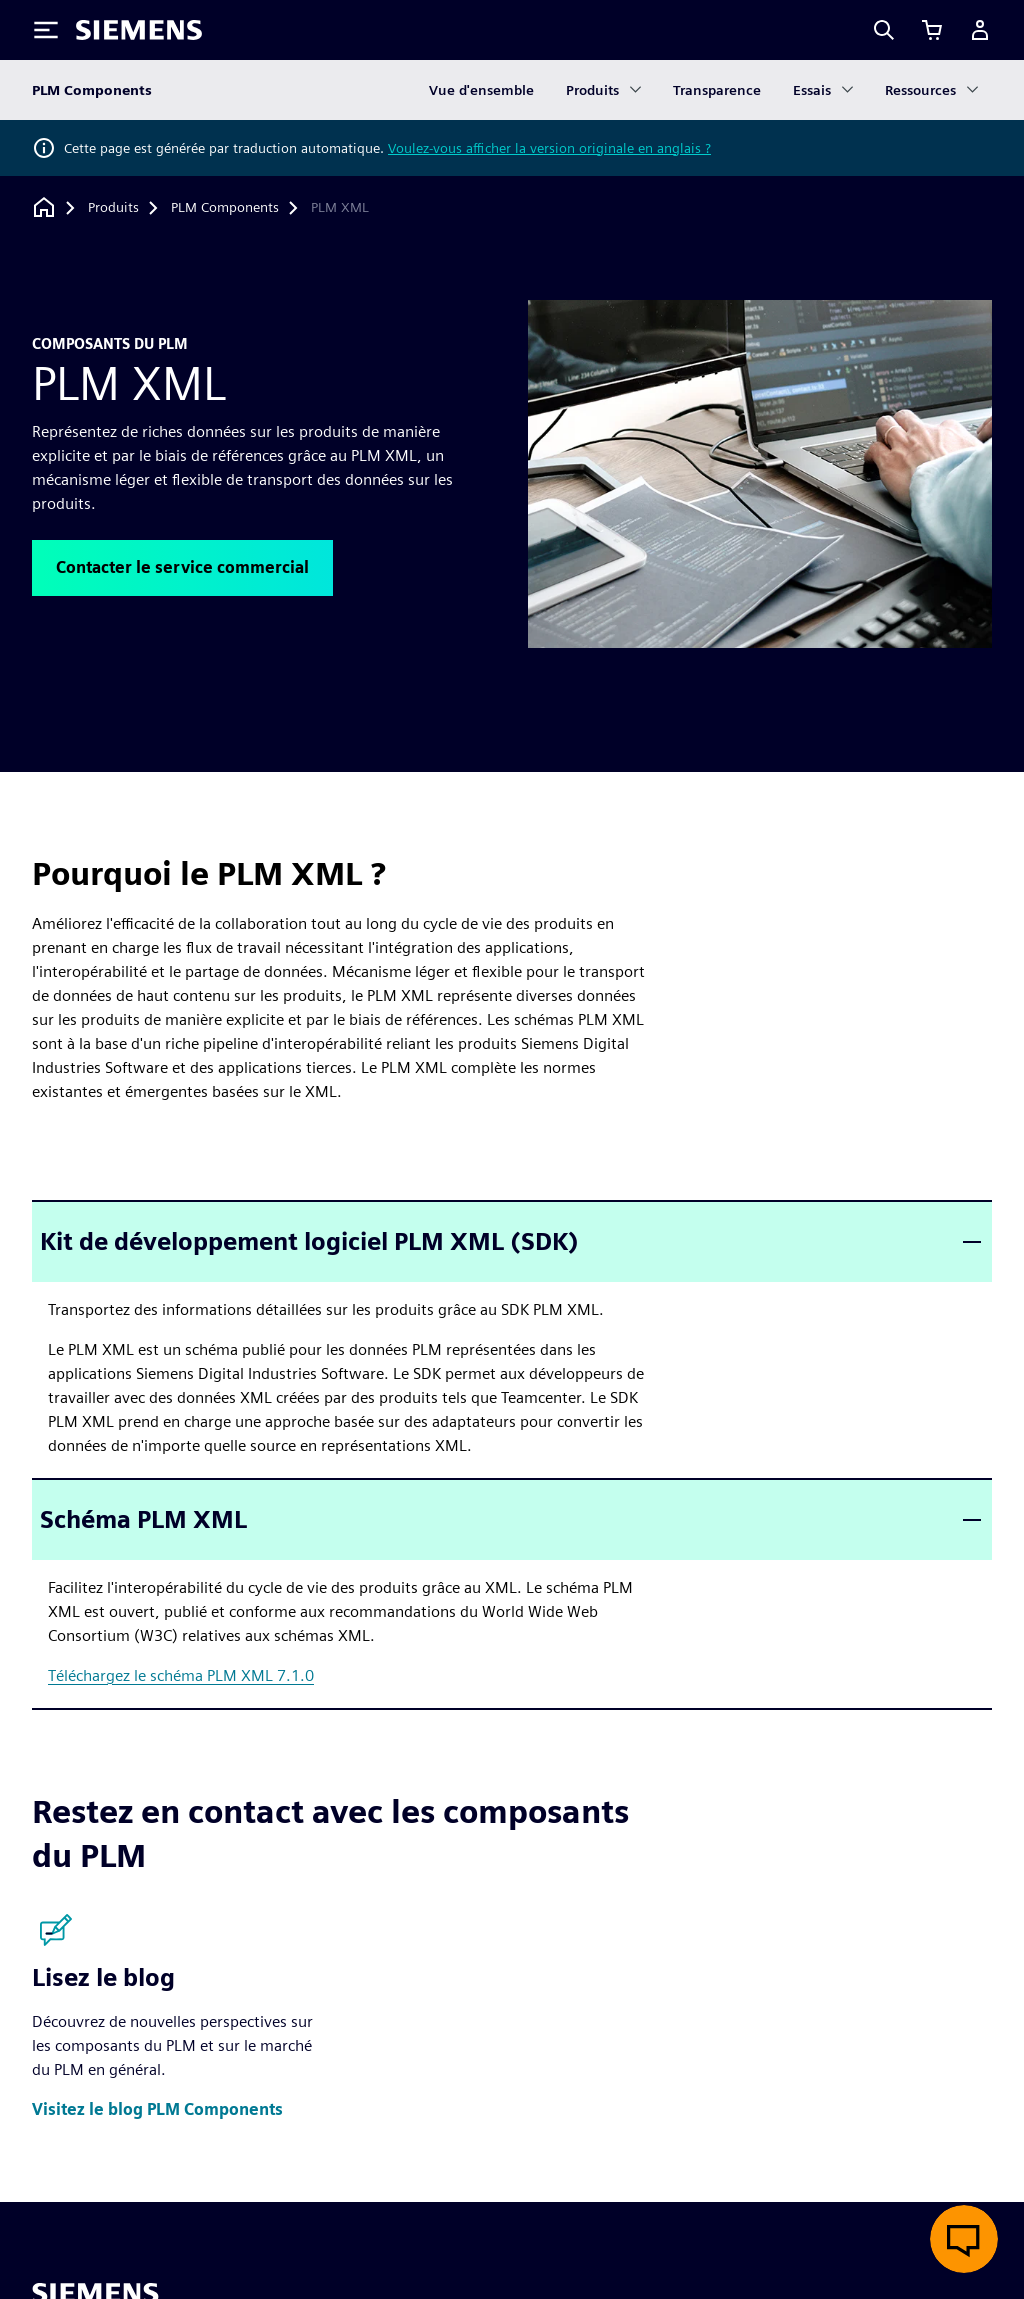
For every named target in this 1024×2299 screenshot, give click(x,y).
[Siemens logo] (139, 30)
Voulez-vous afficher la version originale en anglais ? (549, 148)
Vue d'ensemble (481, 90)
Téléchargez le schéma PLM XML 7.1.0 (181, 1675)
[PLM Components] (225, 208)
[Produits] (113, 208)
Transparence (717, 90)
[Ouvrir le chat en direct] (964, 2239)
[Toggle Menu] (46, 30)
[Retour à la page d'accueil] (44, 207)
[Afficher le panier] (932, 30)
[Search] (884, 30)
